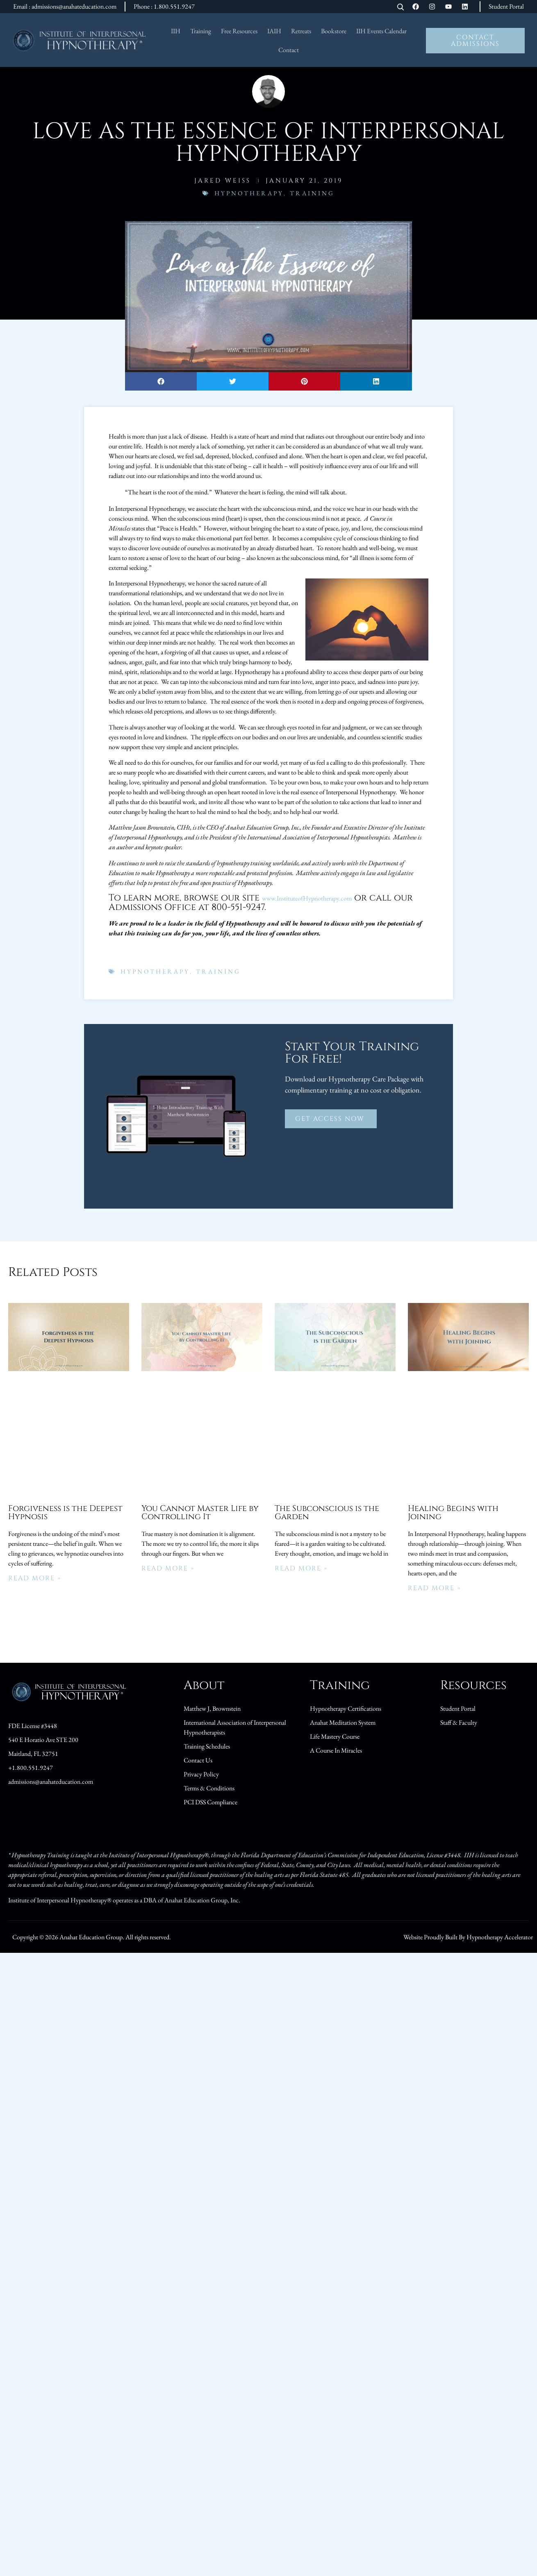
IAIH (274, 31)
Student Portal (506, 6)
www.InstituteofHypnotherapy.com (307, 898)
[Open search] (400, 7)
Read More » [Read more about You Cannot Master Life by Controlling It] (167, 1568)
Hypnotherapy (249, 193)
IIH (175, 31)
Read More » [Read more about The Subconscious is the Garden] (301, 1568)
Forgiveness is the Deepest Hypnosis (65, 1512)
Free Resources (239, 31)
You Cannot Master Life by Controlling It (200, 1512)
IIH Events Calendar (381, 31)
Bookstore (333, 31)
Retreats (301, 31)
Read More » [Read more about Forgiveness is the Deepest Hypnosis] (34, 1578)
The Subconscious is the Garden (327, 1512)
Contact (288, 50)
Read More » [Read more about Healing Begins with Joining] (434, 1588)
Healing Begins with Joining (453, 1512)
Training (200, 31)
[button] (161, 381)
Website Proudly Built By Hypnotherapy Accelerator (468, 1937)
